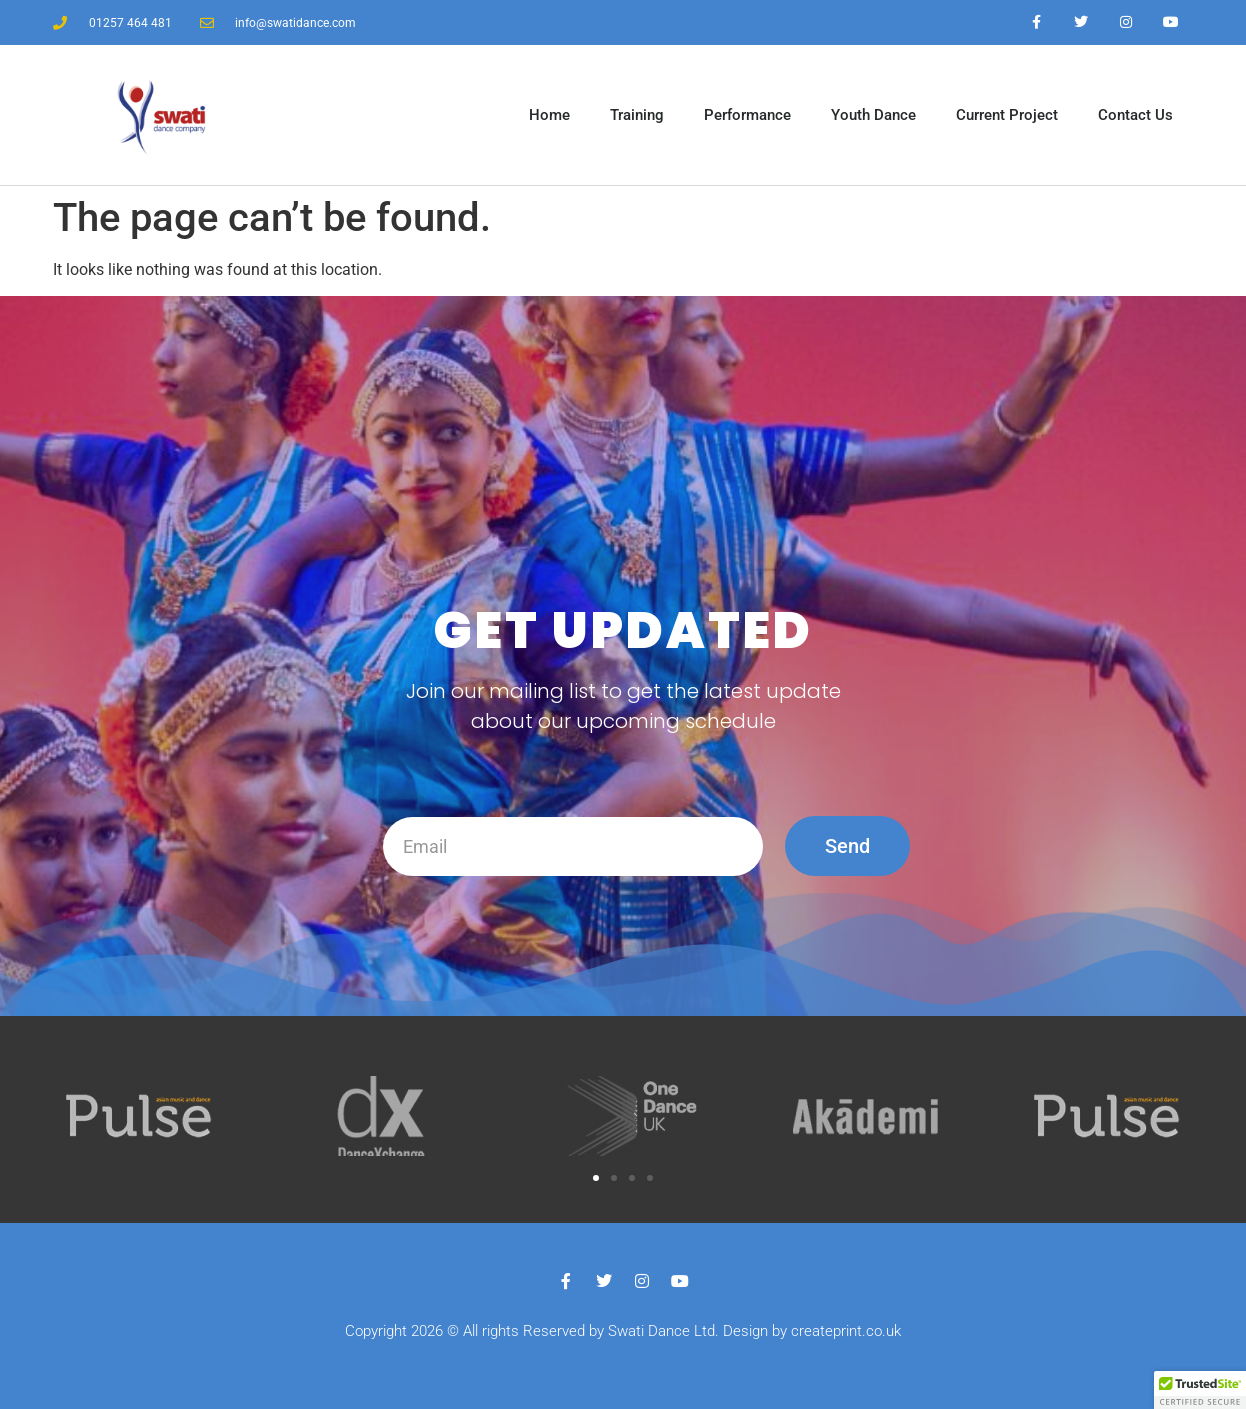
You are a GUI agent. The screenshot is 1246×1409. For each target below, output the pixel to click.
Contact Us (1135, 115)
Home (549, 115)
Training (637, 115)
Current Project (1007, 115)
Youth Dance (873, 115)
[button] (596, 1178)
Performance (747, 115)
